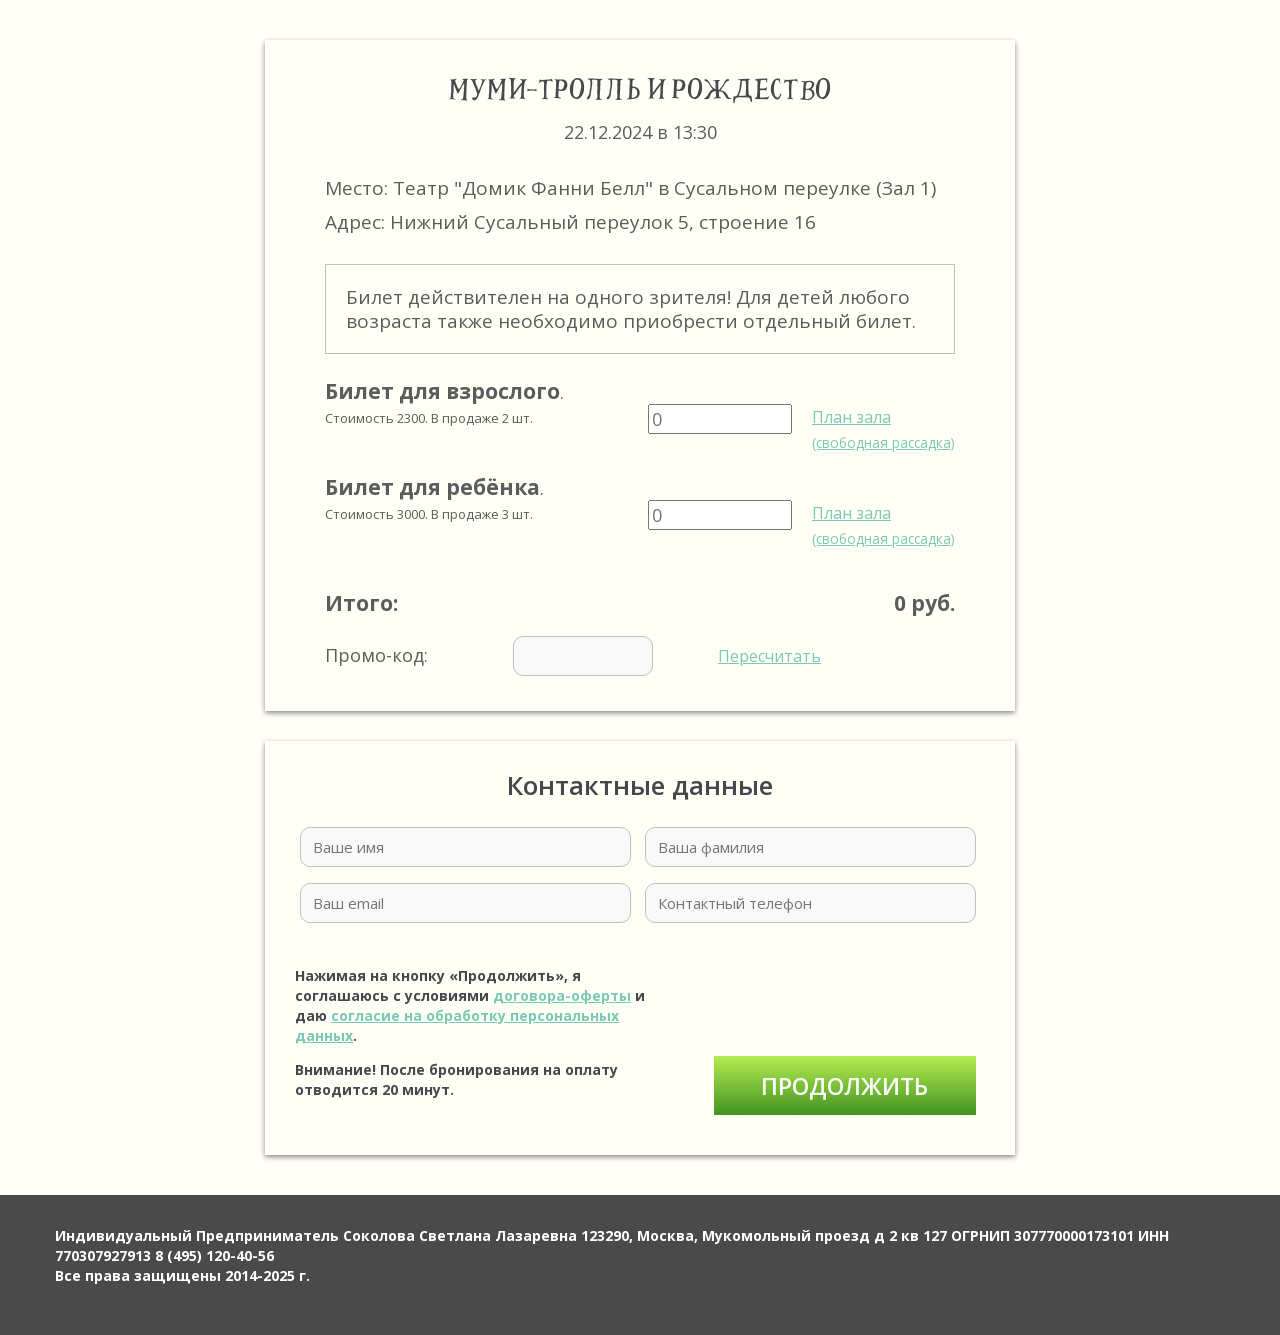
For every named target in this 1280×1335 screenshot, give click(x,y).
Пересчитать (769, 656)
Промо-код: (573, 656)
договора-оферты (562, 995)
